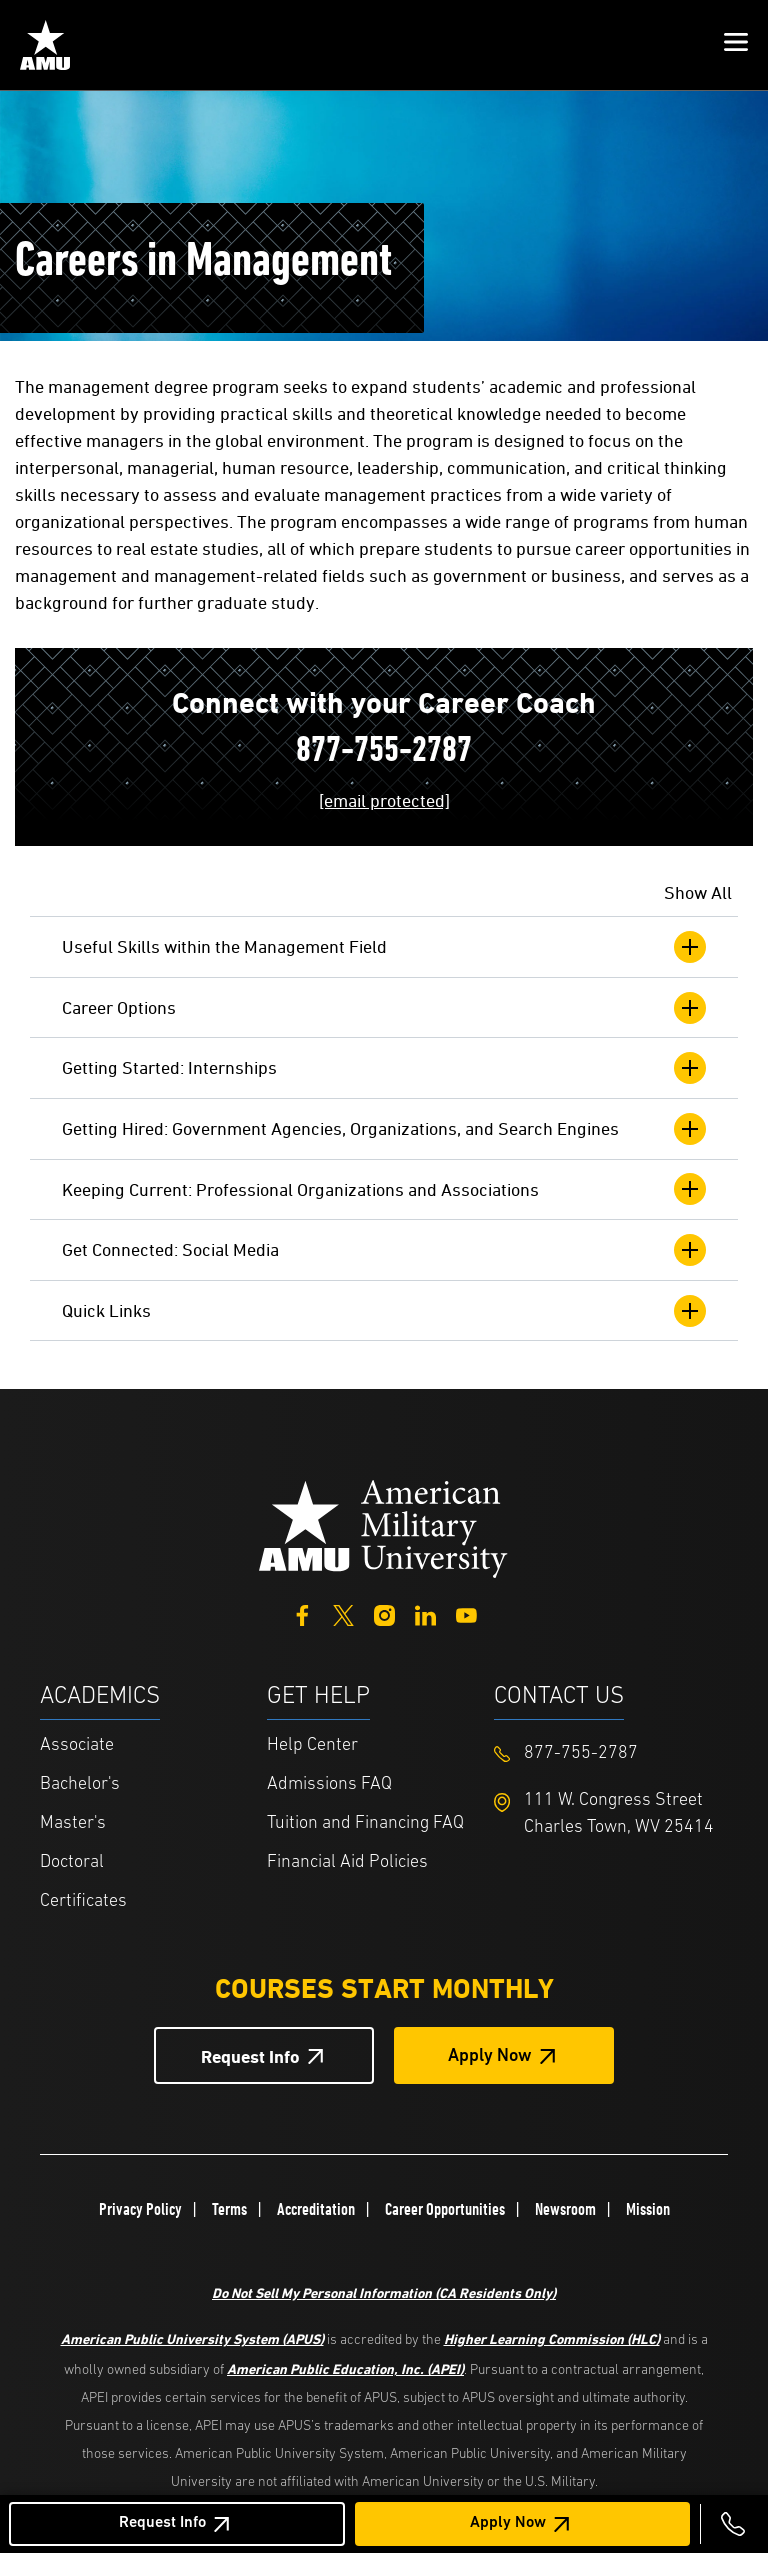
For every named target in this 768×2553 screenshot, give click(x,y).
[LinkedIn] (425, 1612)
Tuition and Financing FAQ (365, 1823)
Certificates (83, 1901)
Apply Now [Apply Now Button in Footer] (490, 2056)
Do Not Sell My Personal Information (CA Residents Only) (384, 2292)
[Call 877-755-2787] (733, 2524)
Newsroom (565, 2209)
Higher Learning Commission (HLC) (552, 2338)
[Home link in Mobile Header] (45, 45)
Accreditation (316, 2209)
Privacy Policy (140, 2209)
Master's (73, 1823)
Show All (698, 892)
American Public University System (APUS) (192, 2338)
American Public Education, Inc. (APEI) (345, 2368)
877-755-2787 (384, 752)
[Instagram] (384, 1612)
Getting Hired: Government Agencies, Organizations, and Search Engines (384, 1129)
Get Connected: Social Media (384, 1250)
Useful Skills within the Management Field (384, 947)
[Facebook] (302, 1612)
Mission (648, 2209)
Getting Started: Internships (384, 1068)
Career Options (384, 1008)
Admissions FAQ (329, 1784)
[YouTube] (466, 1612)
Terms (229, 2209)
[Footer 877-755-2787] (607, 1753)
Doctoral (72, 1862)
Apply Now (508, 2523)
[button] (736, 45)
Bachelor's (80, 1784)
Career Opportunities (445, 2209)
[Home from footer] (384, 1527)
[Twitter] (343, 1612)
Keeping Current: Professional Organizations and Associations (384, 1189)
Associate (77, 1745)
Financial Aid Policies (347, 1862)
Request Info (162, 2523)
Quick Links (384, 1311)
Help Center (312, 1745)
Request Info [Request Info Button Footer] (250, 2056)
